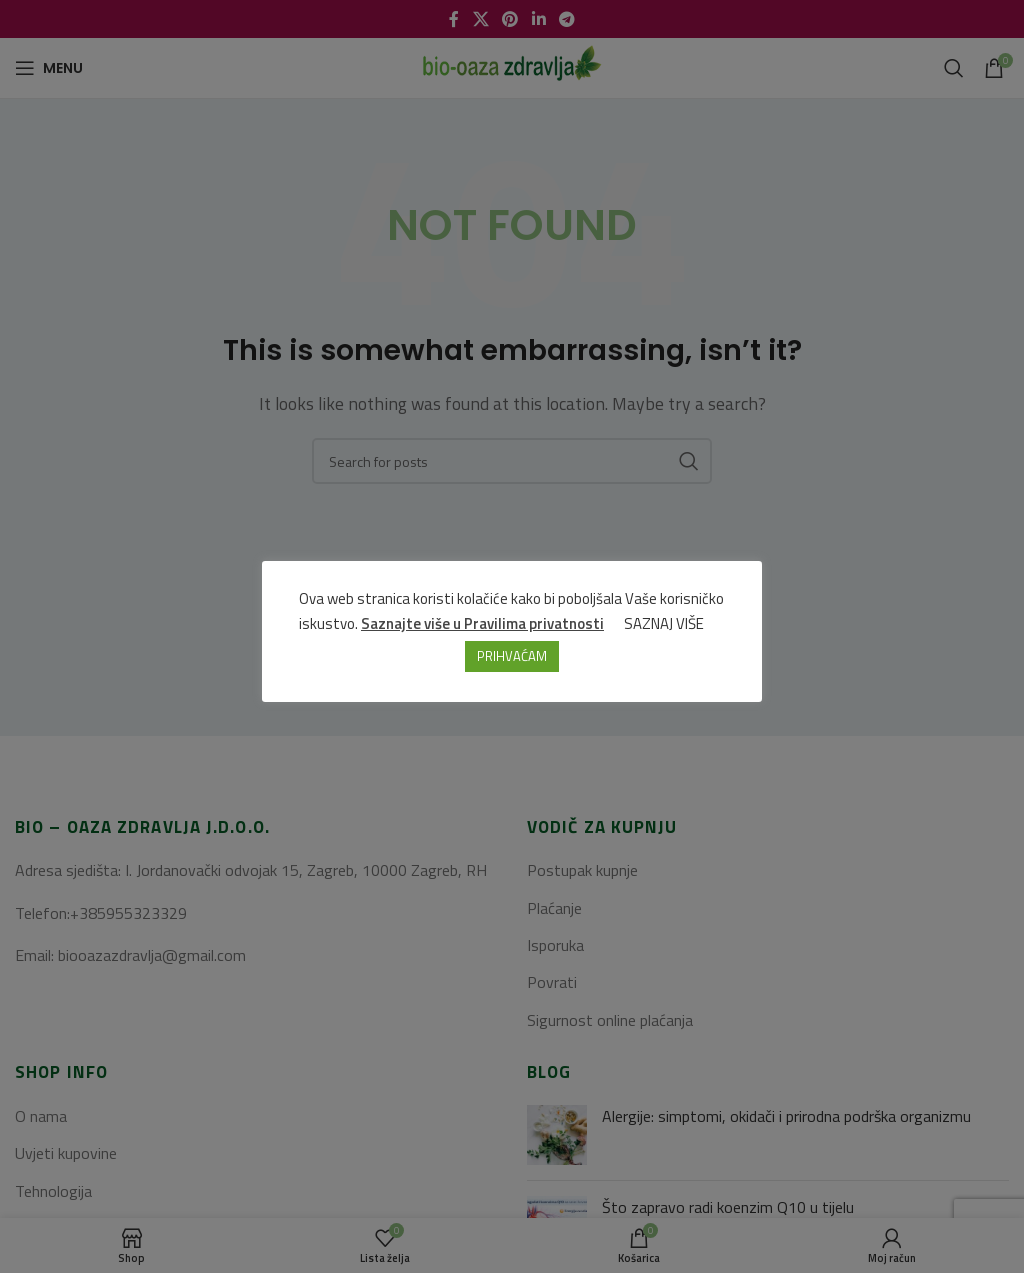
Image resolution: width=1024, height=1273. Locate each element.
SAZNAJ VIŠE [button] (665, 623)
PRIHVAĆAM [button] (512, 656)
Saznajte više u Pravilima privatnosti (483, 623)
